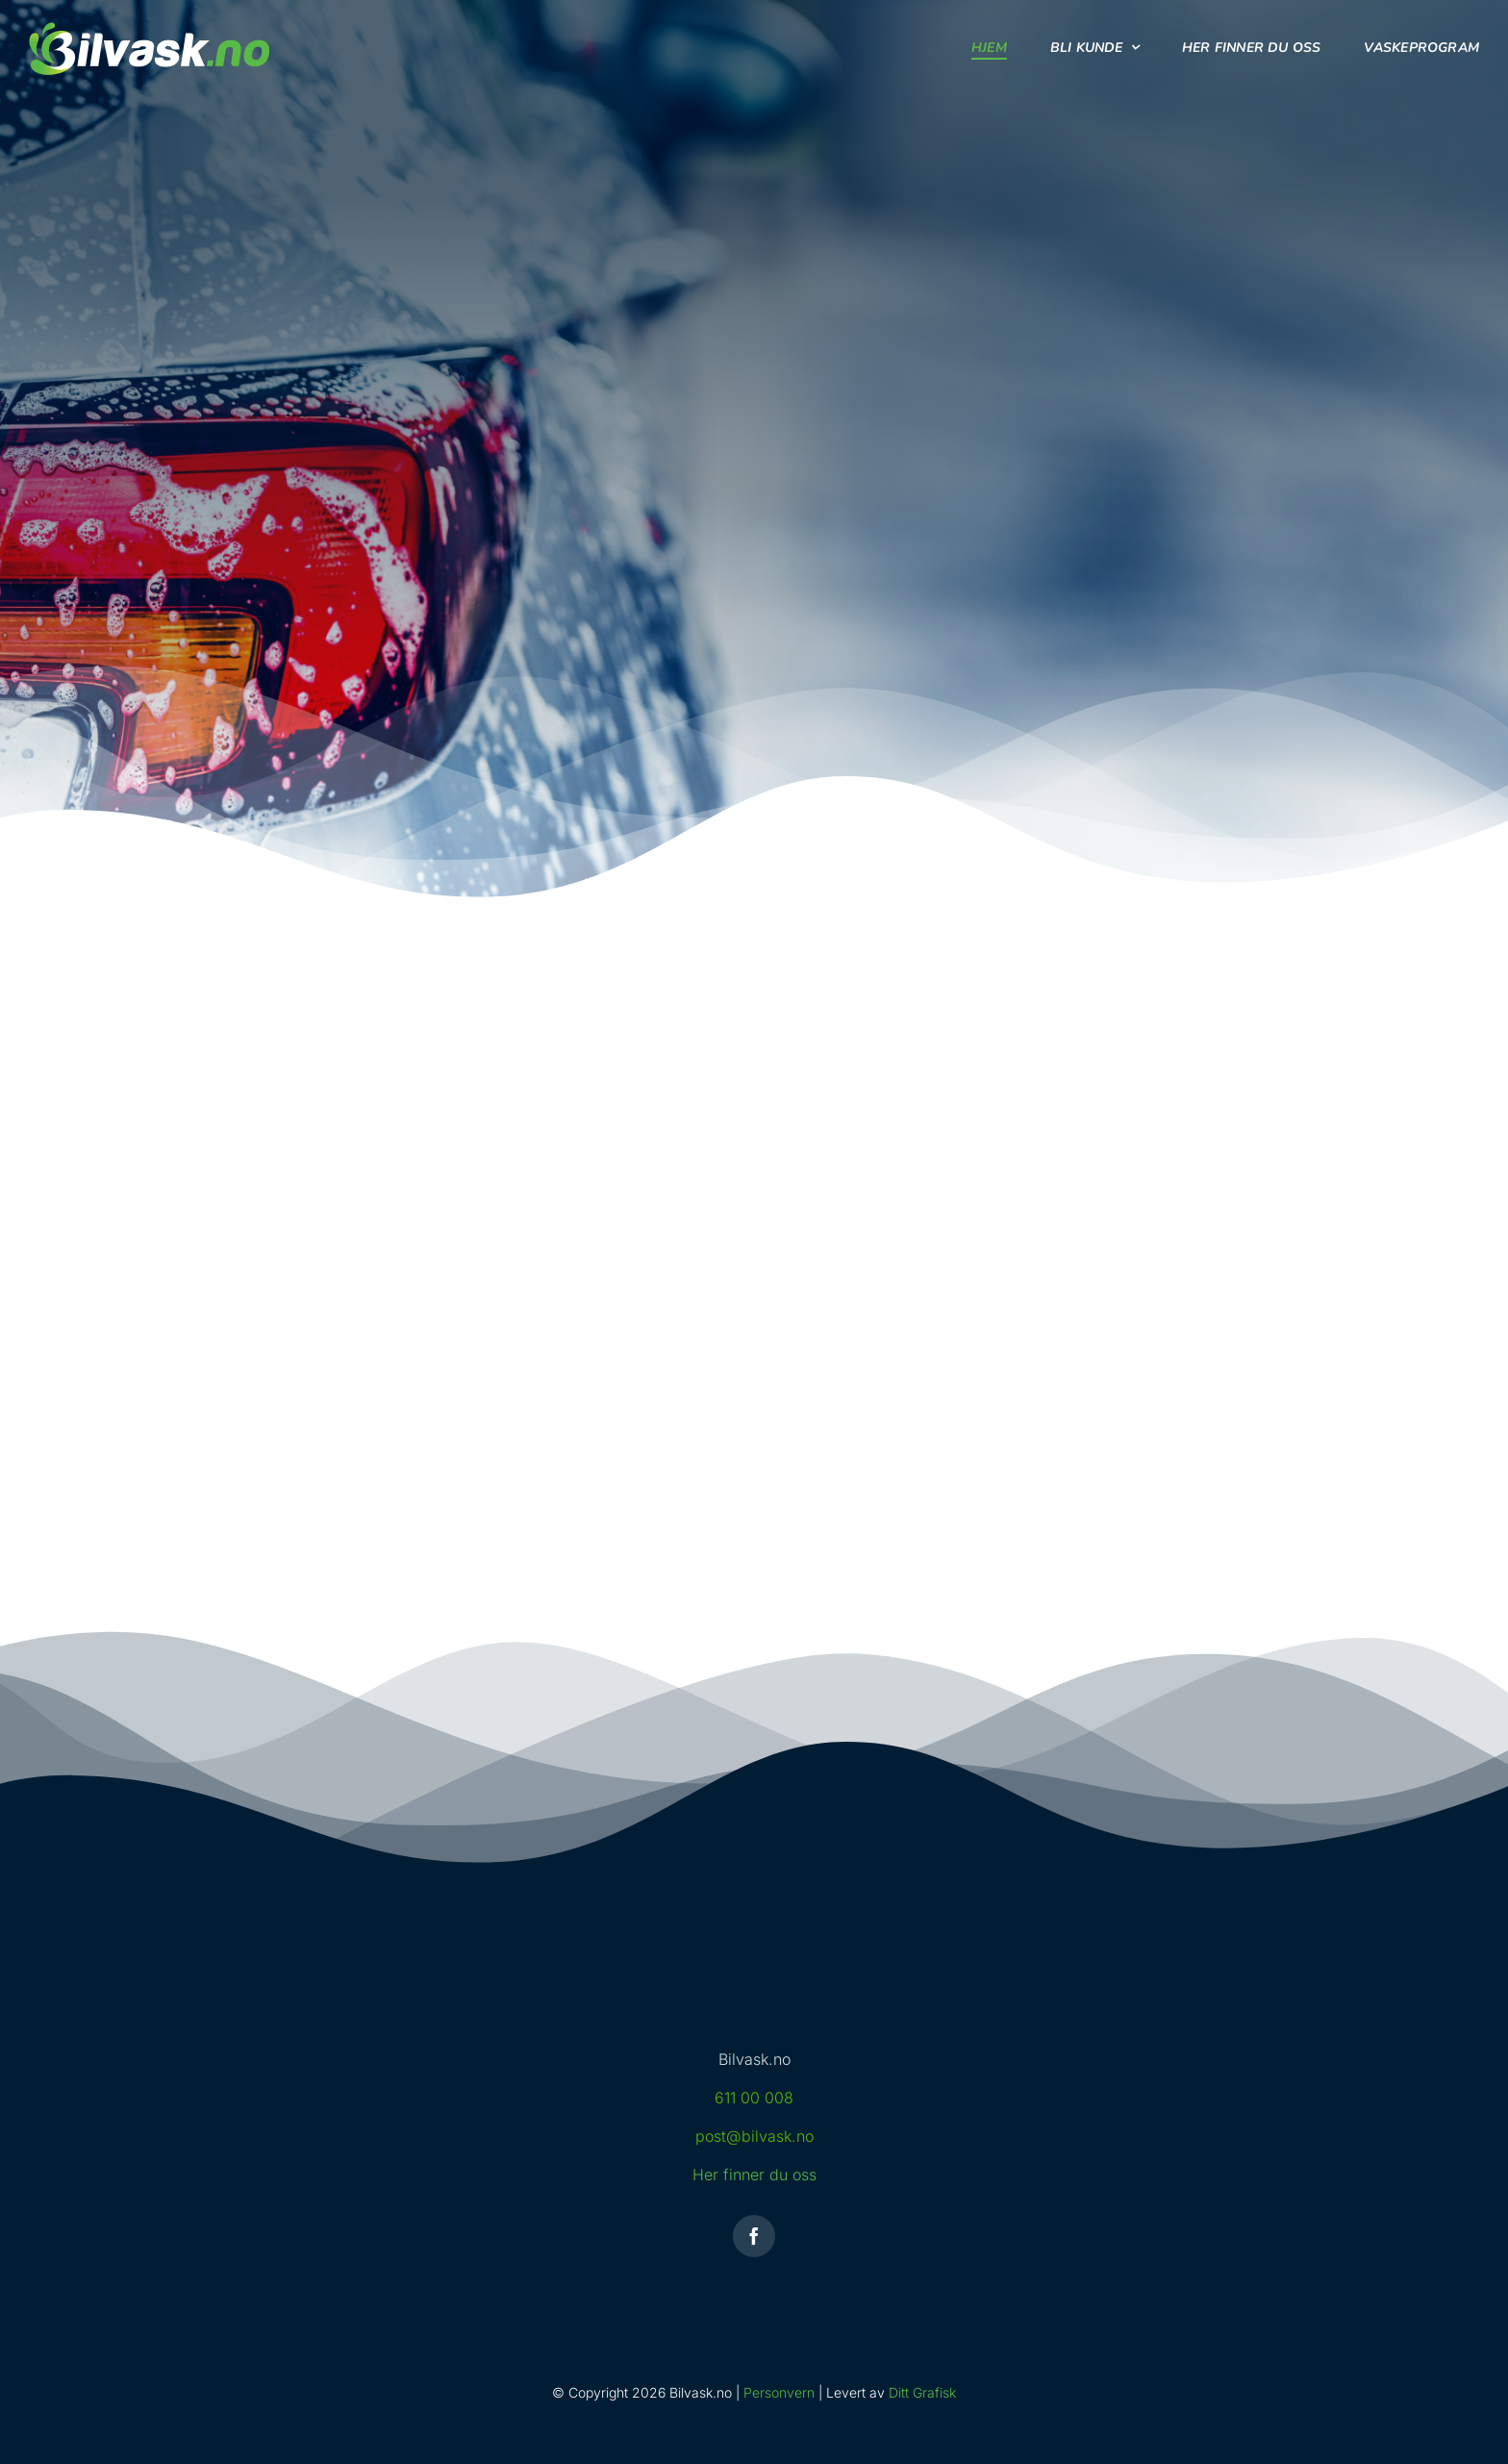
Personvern (779, 2392)
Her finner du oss (754, 2174)
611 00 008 (754, 2097)
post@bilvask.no (754, 2136)
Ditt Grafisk (922, 2392)
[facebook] (754, 2236)
